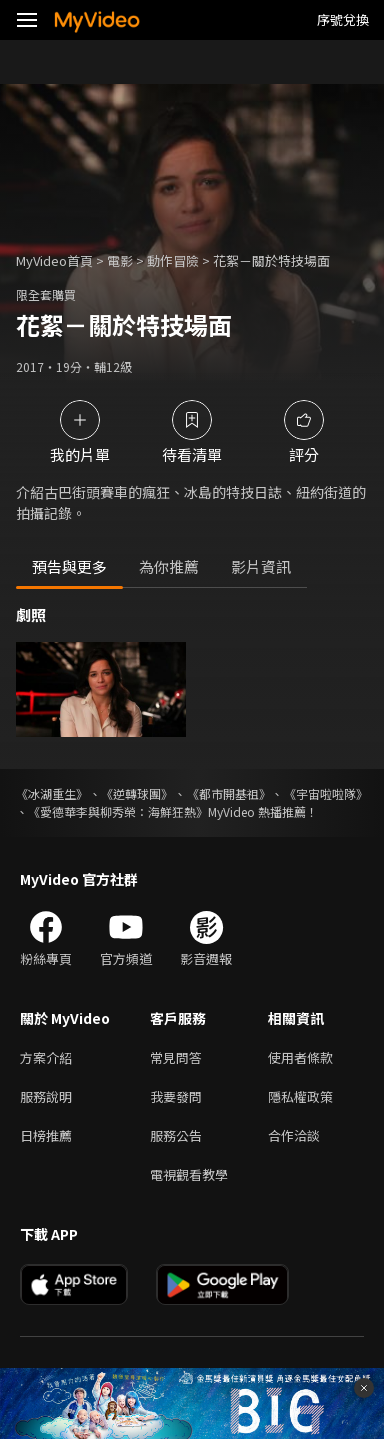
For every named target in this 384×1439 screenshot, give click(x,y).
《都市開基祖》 (229, 793)
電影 (120, 260)
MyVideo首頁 (54, 260)
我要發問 (176, 1096)
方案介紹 (46, 1057)
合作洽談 (294, 1135)
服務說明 (46, 1096)
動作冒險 (173, 260)
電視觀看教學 (189, 1174)
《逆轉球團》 (137, 793)
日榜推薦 (46, 1135)
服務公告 (176, 1135)
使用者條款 (300, 1057)
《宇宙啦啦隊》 (326, 793)
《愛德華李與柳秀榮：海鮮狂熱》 (118, 811)
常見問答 (176, 1057)
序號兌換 (343, 19)
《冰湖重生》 (52, 793)
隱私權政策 (300, 1096)
